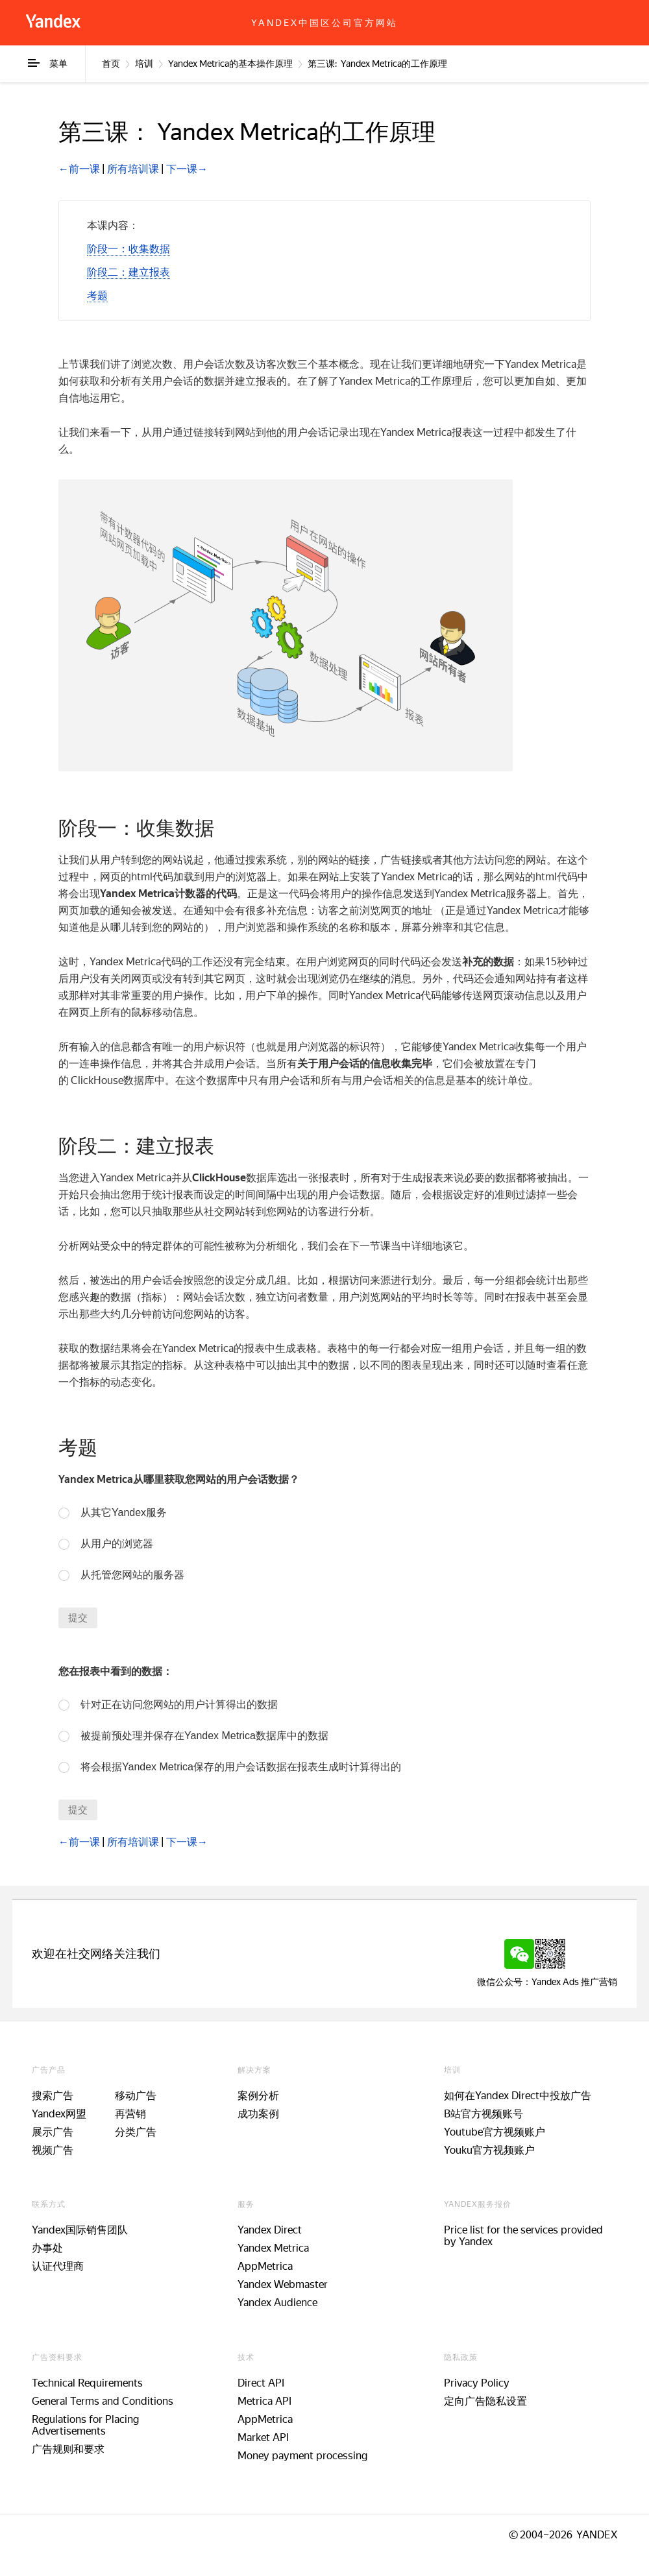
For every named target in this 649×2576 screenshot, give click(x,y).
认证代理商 (58, 2266)
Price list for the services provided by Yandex (523, 2236)
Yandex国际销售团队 (80, 2230)
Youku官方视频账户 (489, 2150)
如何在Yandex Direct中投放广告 (517, 2095)
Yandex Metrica (273, 2248)
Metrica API (264, 2401)
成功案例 (258, 2114)
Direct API (261, 2383)
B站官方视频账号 (483, 2114)
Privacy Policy (476, 2383)
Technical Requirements (87, 2383)
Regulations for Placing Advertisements (85, 2425)
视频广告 (52, 2150)
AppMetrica (265, 2266)
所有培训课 (133, 169)
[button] (128, 249)
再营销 (130, 2114)
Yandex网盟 (59, 2114)
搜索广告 (52, 2095)
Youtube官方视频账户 (494, 2132)
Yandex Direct (270, 2230)
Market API (263, 2437)
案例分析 (258, 2095)
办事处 (47, 2248)
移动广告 (135, 2095)
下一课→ (187, 169)
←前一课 (79, 169)
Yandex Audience (277, 2302)
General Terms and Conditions (102, 2401)
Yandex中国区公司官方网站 (324, 23)
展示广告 (52, 2132)
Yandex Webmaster (283, 2284)
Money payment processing (302, 2456)
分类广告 (135, 2132)
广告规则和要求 (68, 2449)
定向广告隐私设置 (485, 2401)
